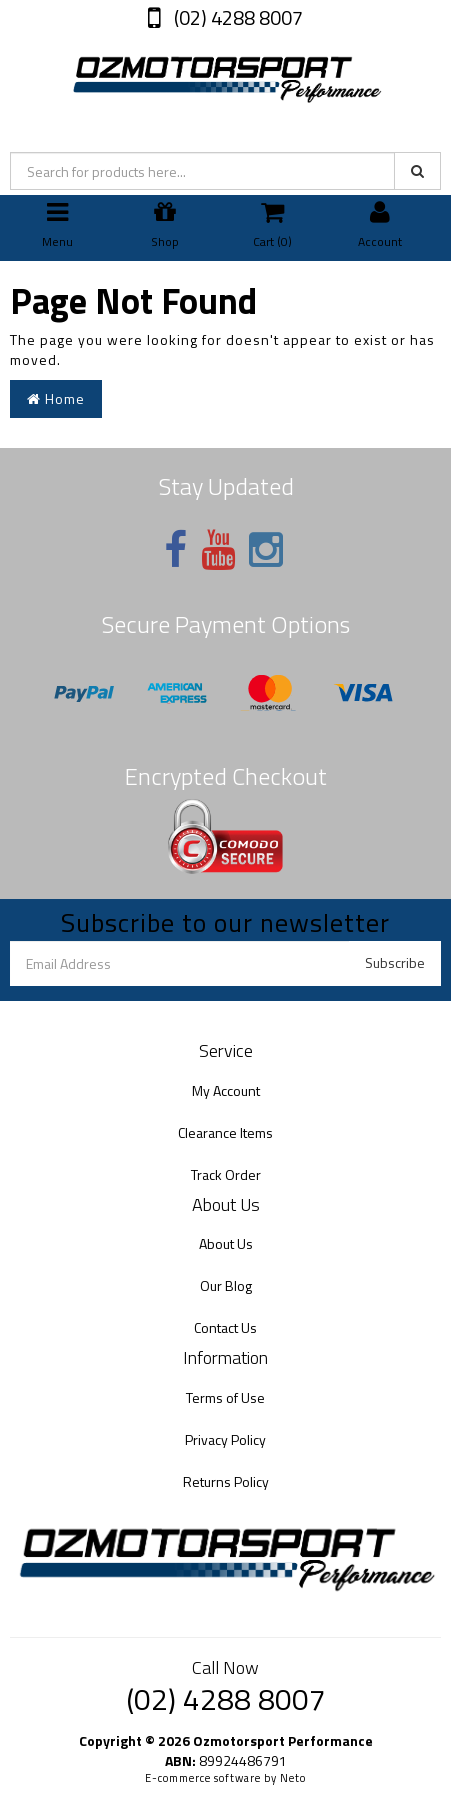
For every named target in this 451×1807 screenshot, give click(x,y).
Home (56, 398)
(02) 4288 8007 (236, 17)
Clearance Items (225, 1132)
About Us (226, 1243)
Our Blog (226, 1285)
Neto (293, 1778)
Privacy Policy (225, 1439)
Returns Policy (226, 1481)
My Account (226, 1090)
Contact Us (225, 1327)
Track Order (226, 1174)
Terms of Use (225, 1397)
